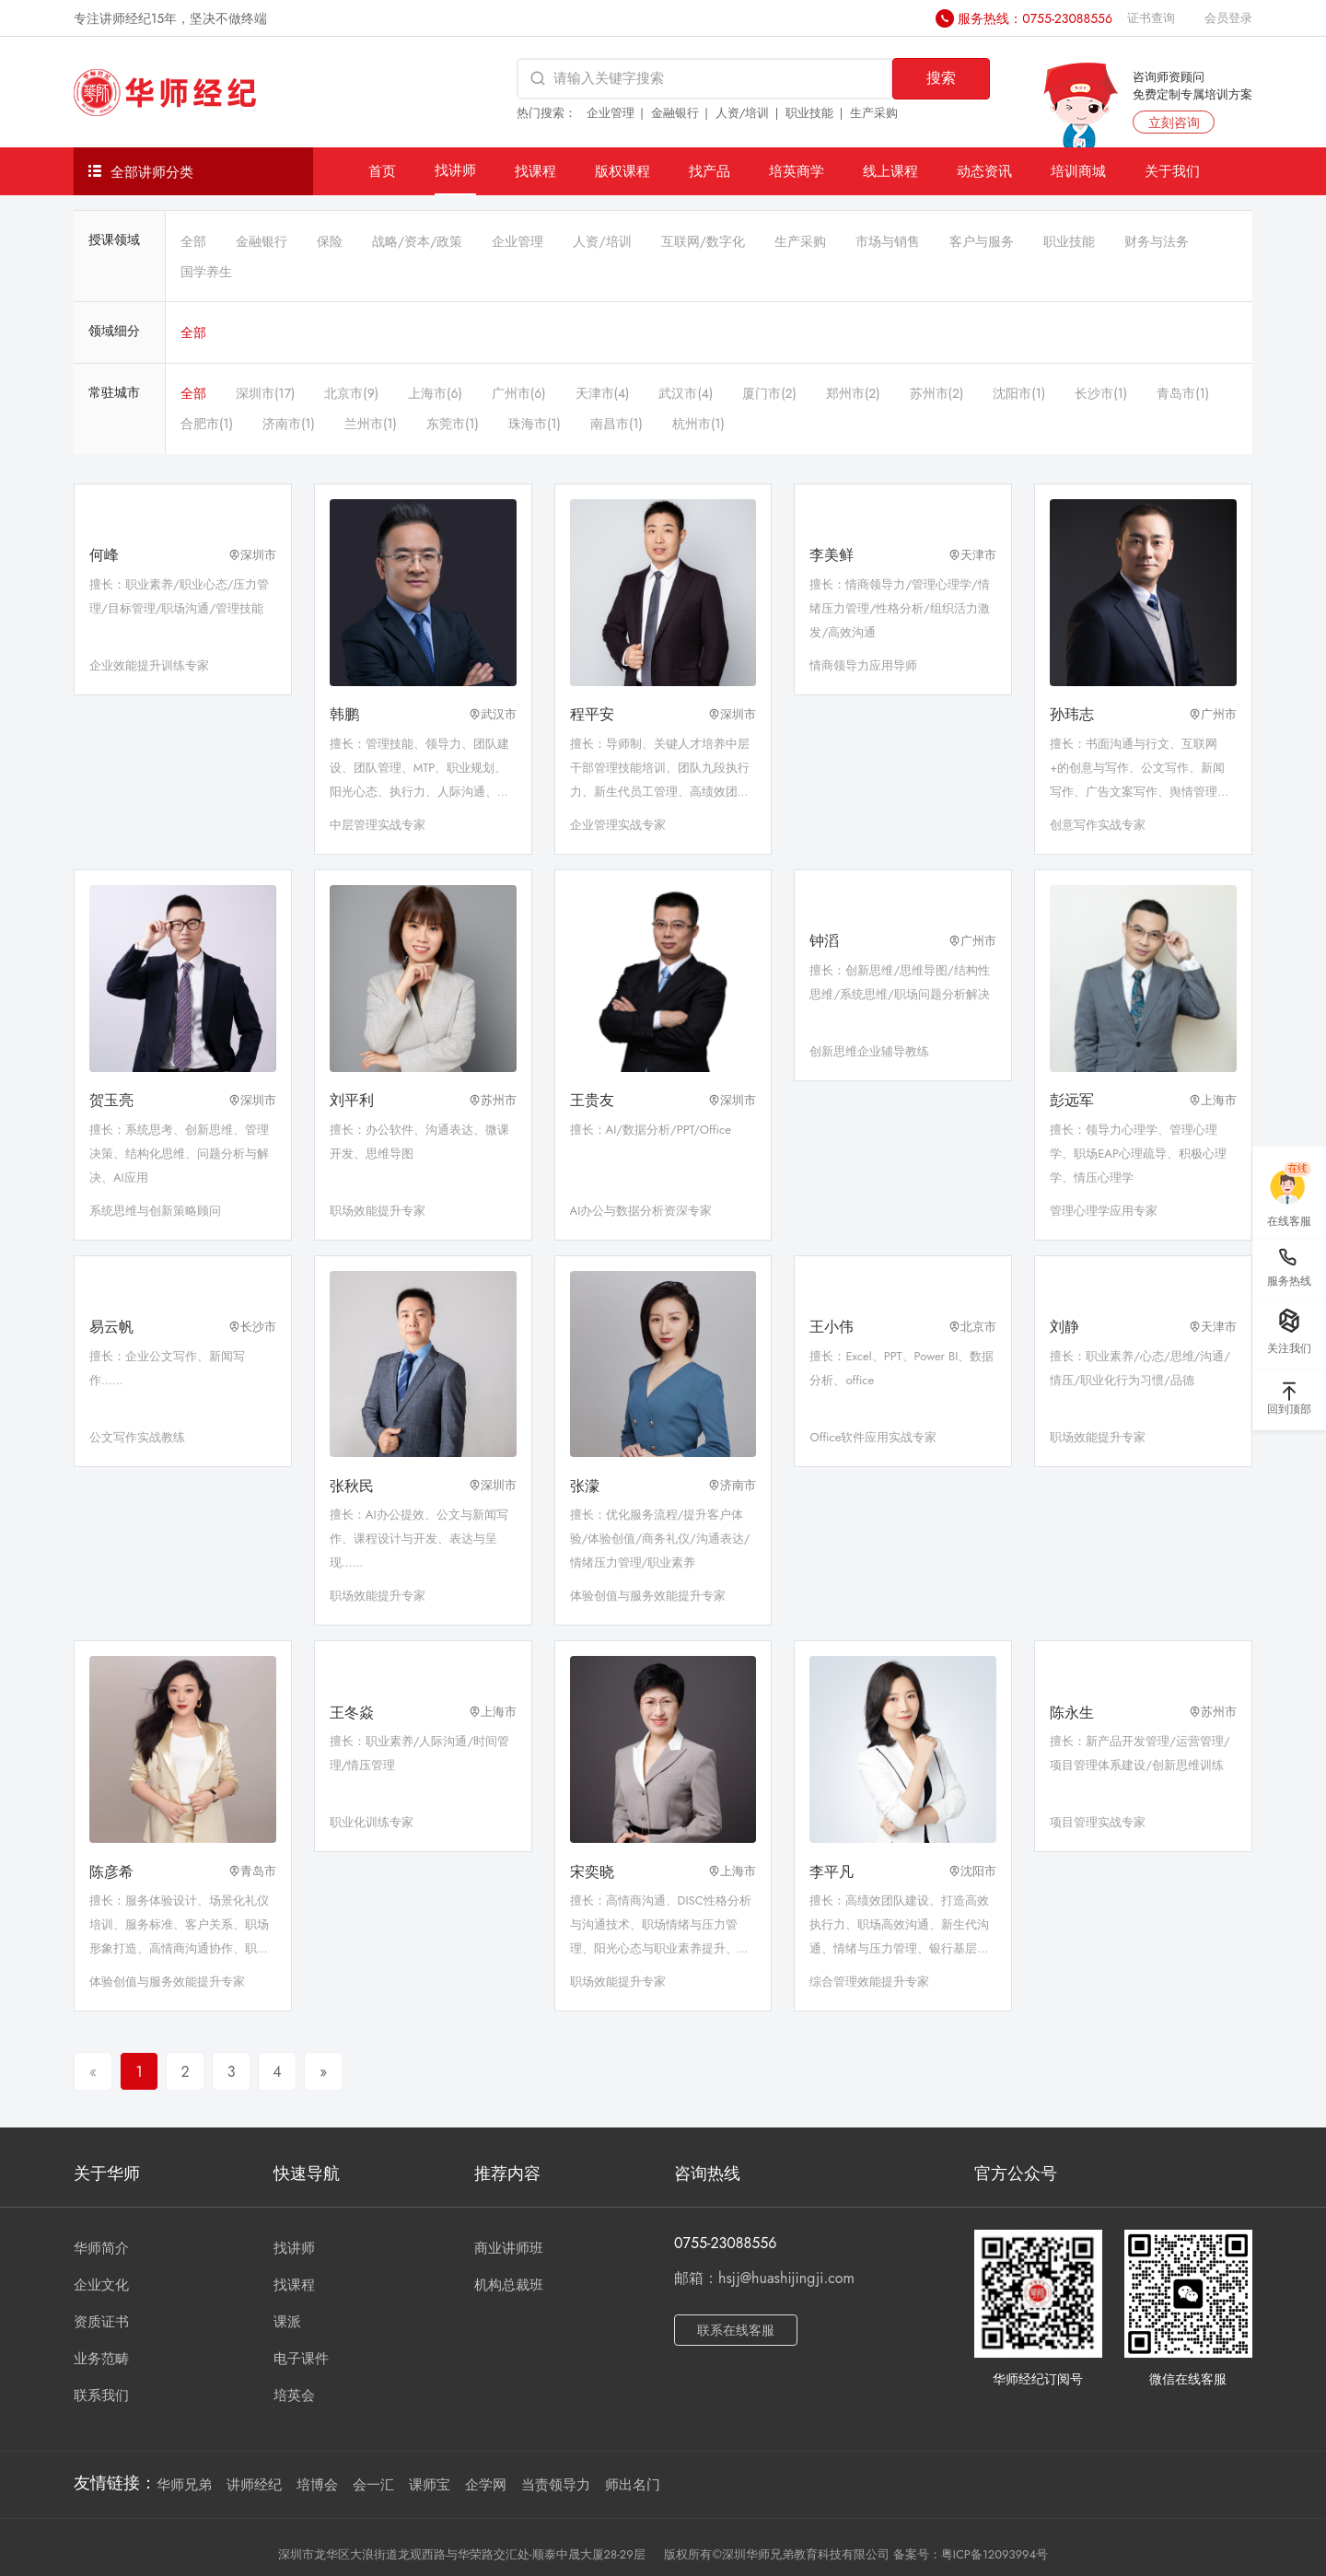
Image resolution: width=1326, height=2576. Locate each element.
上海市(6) (435, 393)
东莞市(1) (452, 423)
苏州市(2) (937, 393)
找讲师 (455, 170)
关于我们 (1172, 171)
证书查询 (1151, 18)
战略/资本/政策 (417, 241)
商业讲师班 (508, 2248)
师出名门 (632, 2485)
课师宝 (429, 2485)
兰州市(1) (370, 423)
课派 (287, 2322)
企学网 (485, 2485)
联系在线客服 (735, 2330)
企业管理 (610, 113)
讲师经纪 (254, 2485)
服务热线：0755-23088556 (1035, 18)
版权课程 (622, 171)
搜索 (941, 77)
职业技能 (809, 113)
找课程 (535, 171)
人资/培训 (742, 113)
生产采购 (874, 113)
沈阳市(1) (1019, 393)
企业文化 (101, 2285)
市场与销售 (887, 241)
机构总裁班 (508, 2285)
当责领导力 (555, 2485)
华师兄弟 (184, 2485)
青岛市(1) (1183, 393)
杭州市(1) (698, 423)
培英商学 (796, 171)
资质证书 (101, 2322)
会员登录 (1228, 18)
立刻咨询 (1174, 122)
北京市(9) (351, 393)
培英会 (294, 2395)
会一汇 (373, 2485)
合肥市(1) (206, 423)
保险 (330, 241)
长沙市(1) (1101, 393)
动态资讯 (984, 171)
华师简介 (101, 2248)
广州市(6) (519, 393)
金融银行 (675, 113)
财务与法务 (1156, 241)
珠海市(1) (534, 423)
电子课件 (301, 2359)
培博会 (317, 2485)
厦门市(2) (769, 393)
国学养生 (206, 271)
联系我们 (101, 2395)
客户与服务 (981, 241)
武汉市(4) (685, 393)
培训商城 (1078, 171)
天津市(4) (603, 393)
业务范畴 (101, 2359)
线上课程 (890, 171)
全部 (193, 241)
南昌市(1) (616, 423)
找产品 (709, 171)
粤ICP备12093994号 (994, 2554)
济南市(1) (288, 423)
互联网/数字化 (703, 241)
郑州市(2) (853, 393)
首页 (382, 171)
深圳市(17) (265, 393)
